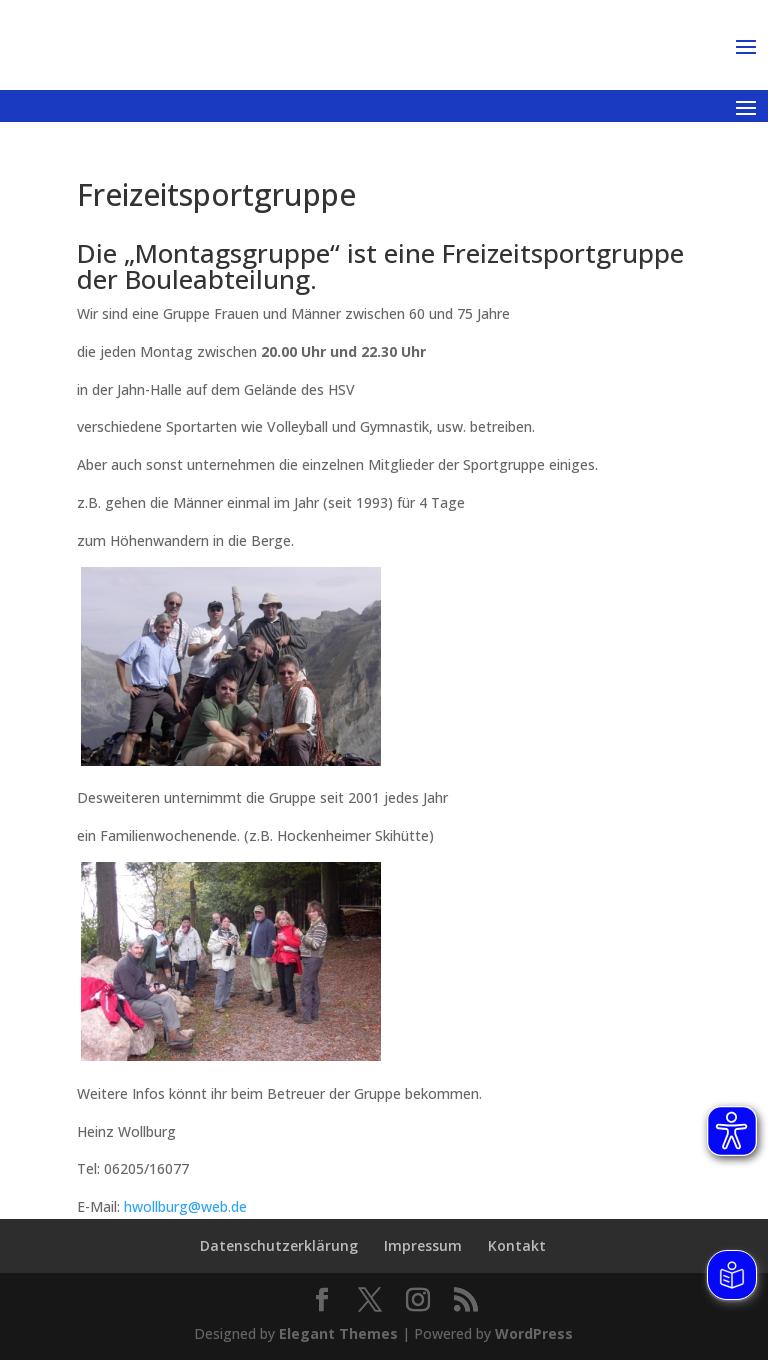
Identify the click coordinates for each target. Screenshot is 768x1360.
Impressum (423, 1245)
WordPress (534, 1333)
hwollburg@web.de (185, 1206)
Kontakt (517, 1245)
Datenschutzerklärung (279, 1245)
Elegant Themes (338, 1333)
